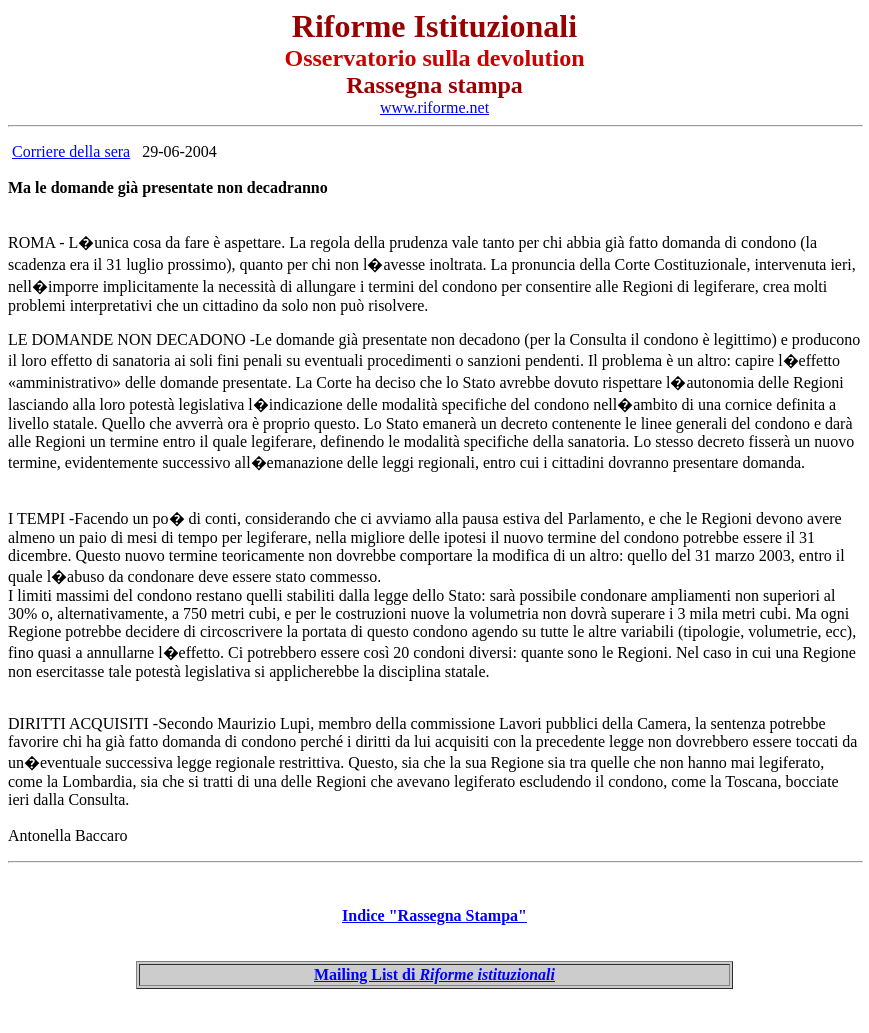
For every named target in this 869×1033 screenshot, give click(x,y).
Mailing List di (434, 974)
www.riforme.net (434, 107)
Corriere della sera (71, 151)
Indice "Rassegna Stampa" (434, 915)
